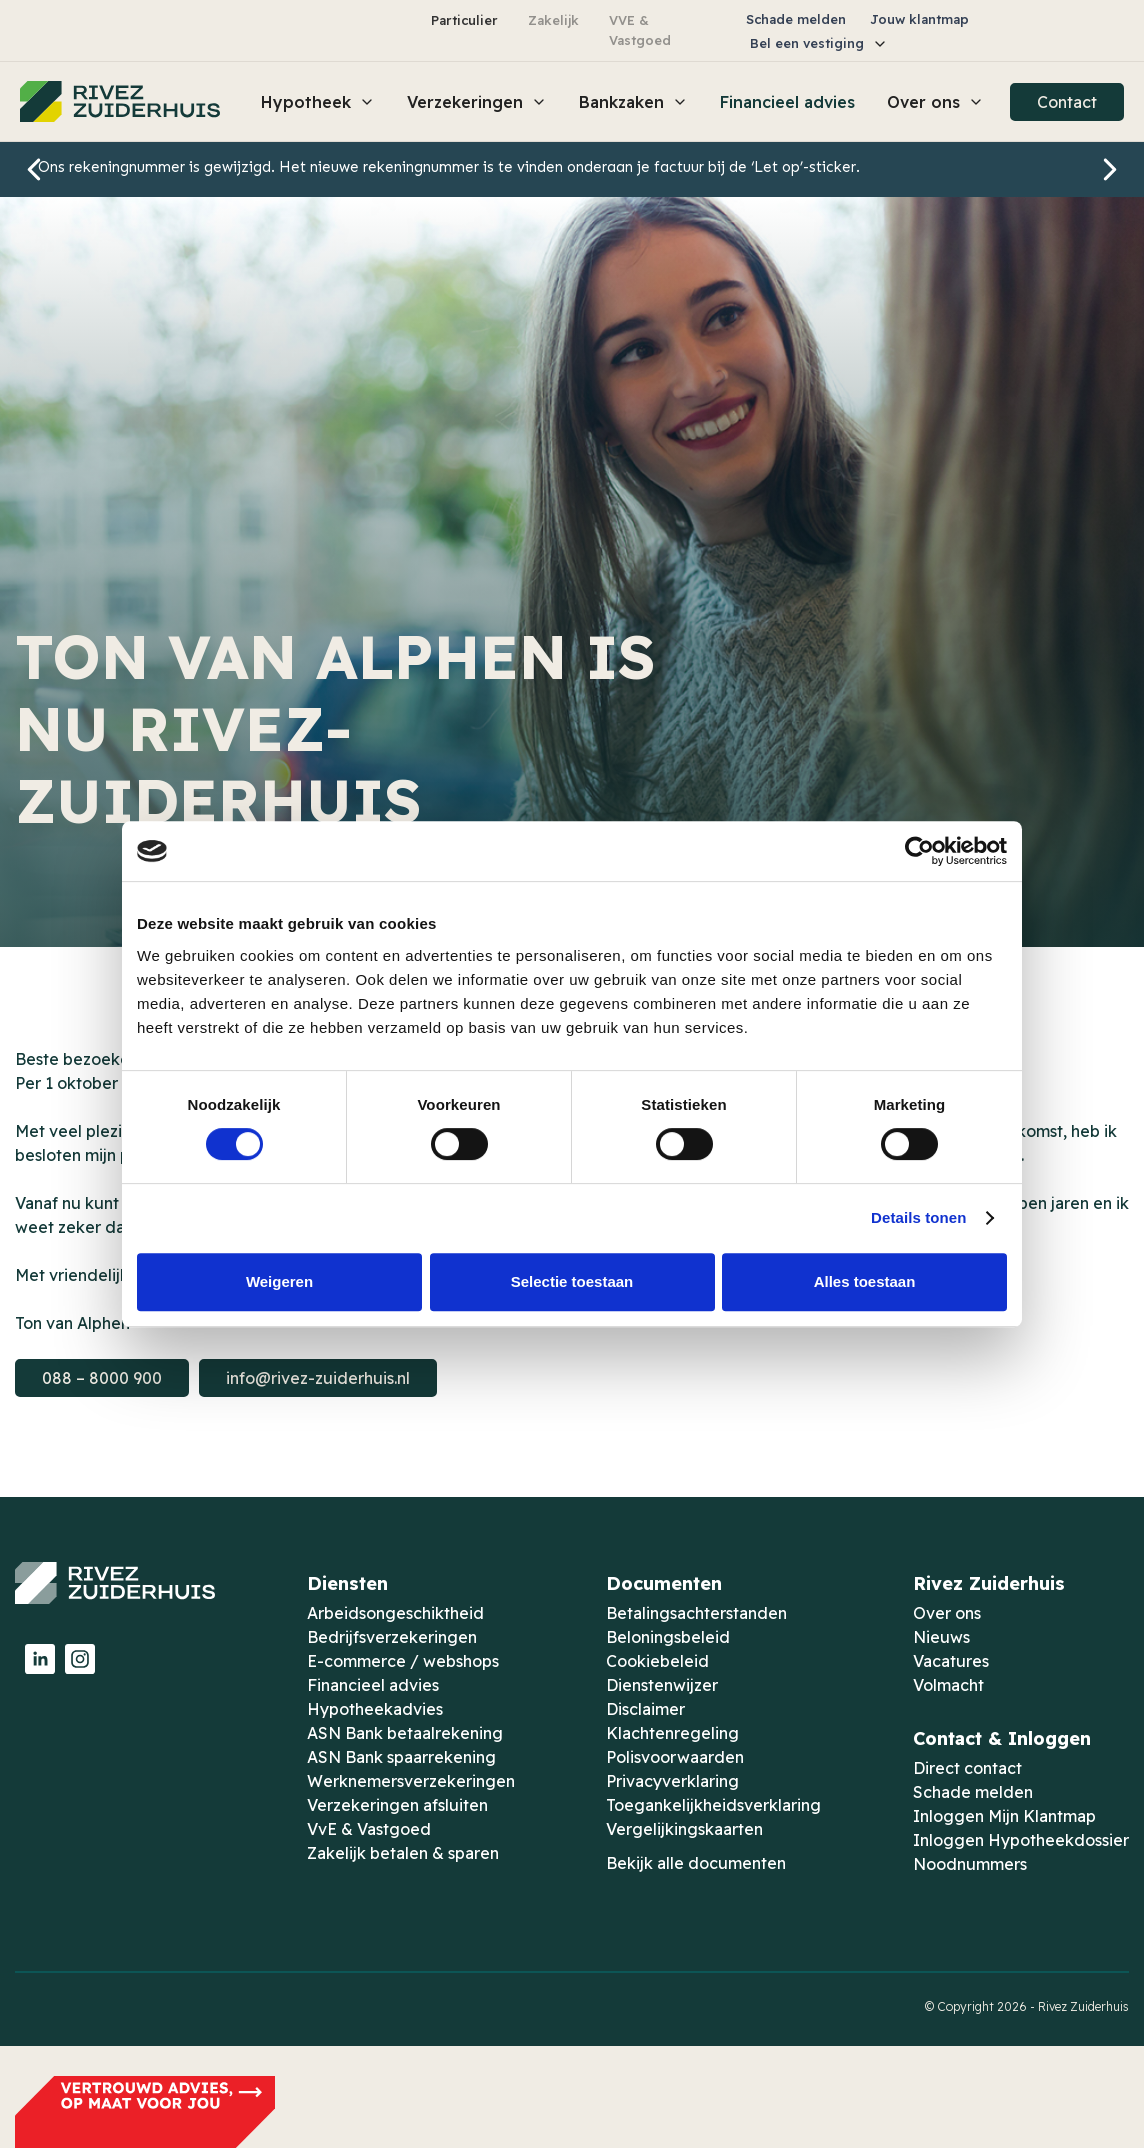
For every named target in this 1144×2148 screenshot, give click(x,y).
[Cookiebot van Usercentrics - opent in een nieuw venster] (919, 851)
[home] (120, 102)
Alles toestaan (865, 1281)
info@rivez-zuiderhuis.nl (318, 1378)
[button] (819, 43)
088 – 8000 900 (102, 1378)
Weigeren (279, 1281)
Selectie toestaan (572, 1281)
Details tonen (918, 1217)
